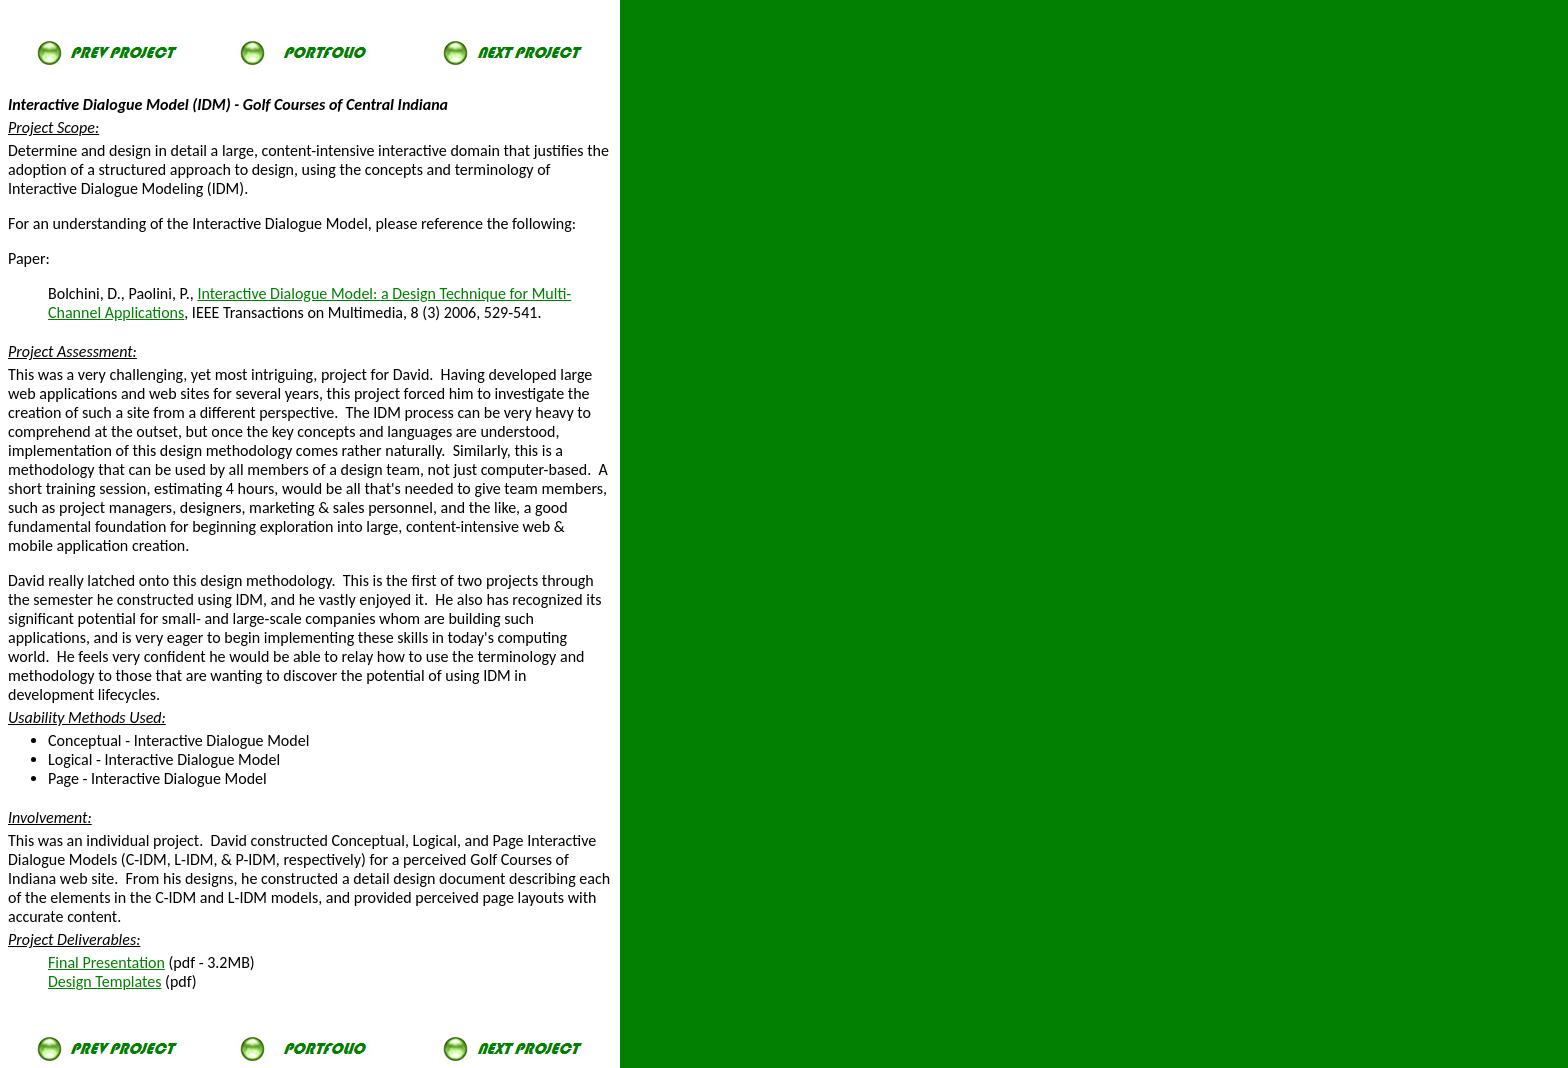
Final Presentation (106, 962)
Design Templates (104, 981)
